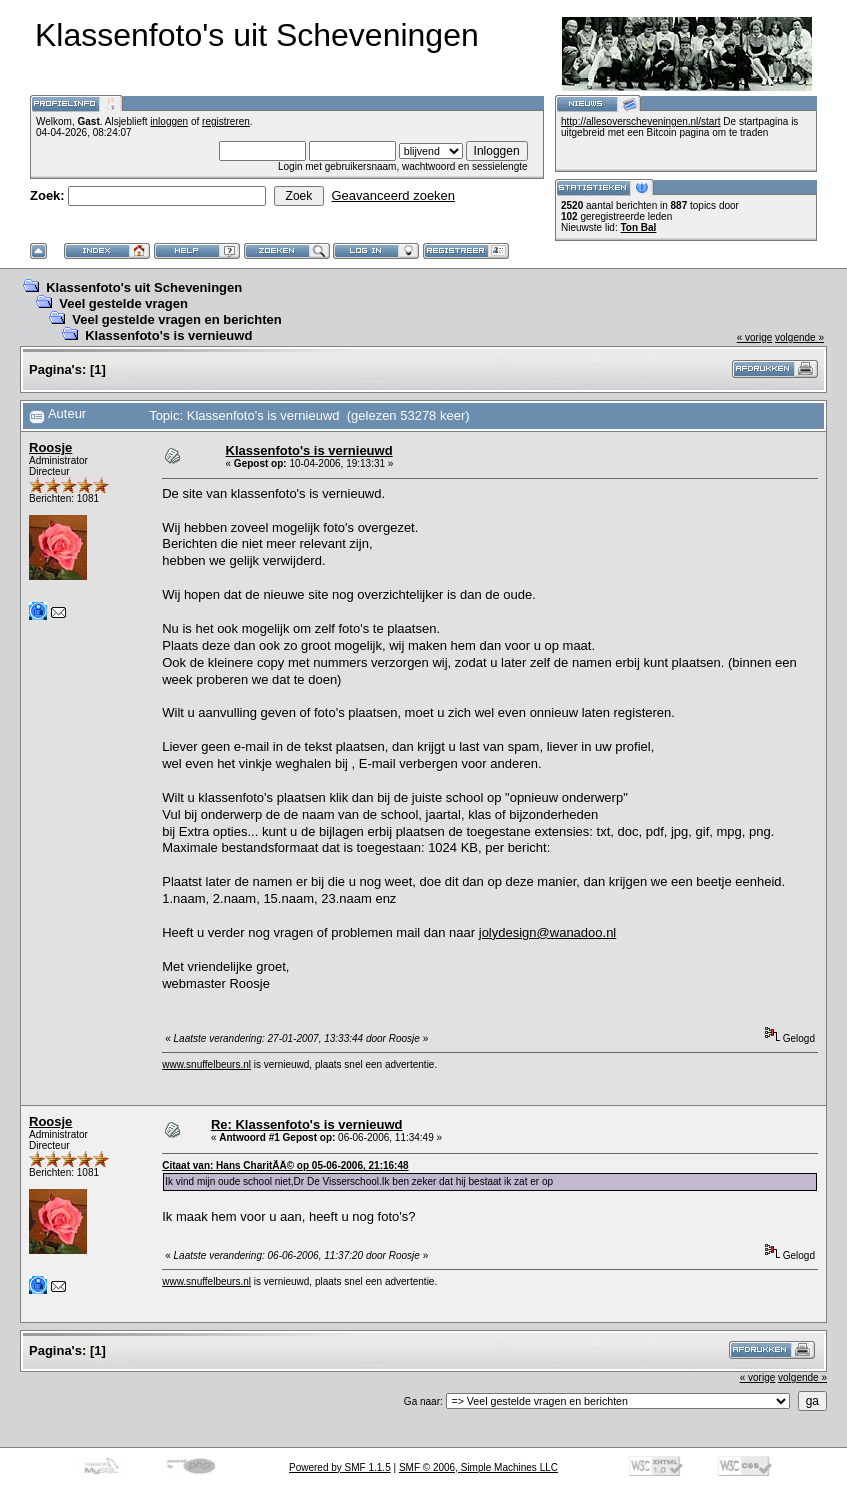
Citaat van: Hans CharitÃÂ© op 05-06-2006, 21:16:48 (285, 1165)
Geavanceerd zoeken (393, 195)
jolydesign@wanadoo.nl (548, 932)
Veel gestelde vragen (123, 303)
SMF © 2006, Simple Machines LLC (478, 1467)
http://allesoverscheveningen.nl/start (641, 121)
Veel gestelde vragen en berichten (177, 319)
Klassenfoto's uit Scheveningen (144, 287)
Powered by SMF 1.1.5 (340, 1467)
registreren (226, 121)
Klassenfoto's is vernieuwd (168, 335)
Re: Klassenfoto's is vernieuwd (307, 1124)
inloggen (169, 121)
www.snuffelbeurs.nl (206, 1064)
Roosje (50, 447)
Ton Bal (638, 227)
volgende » (799, 337)
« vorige (755, 337)
